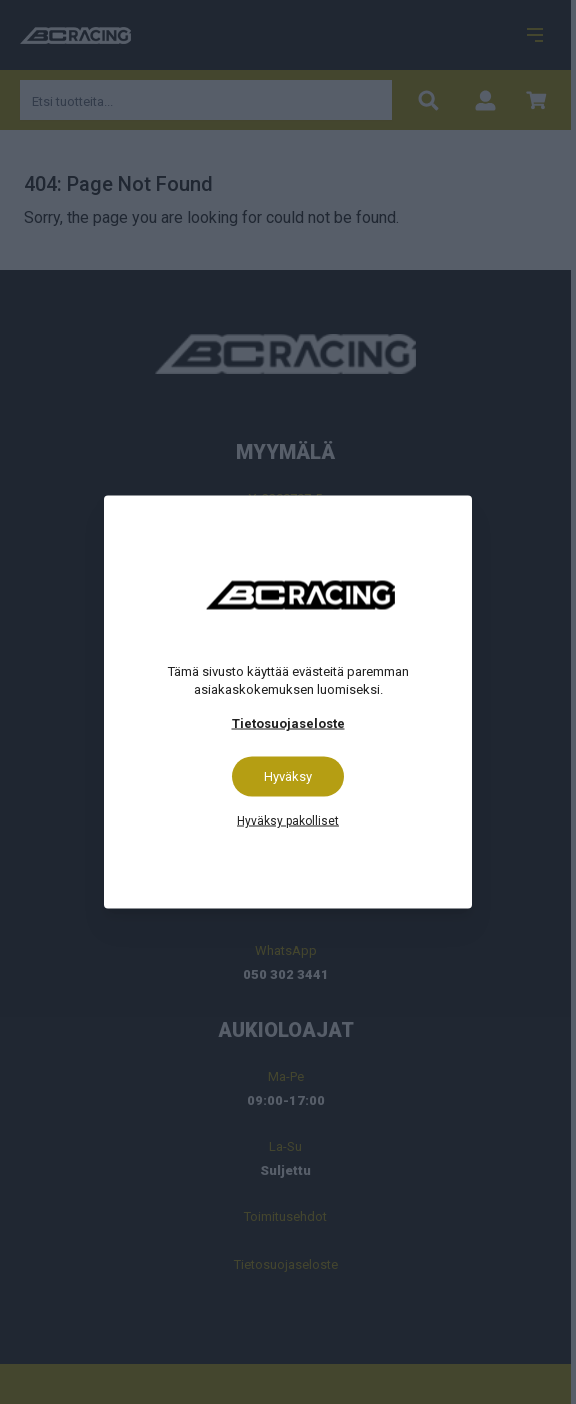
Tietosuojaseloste (288, 723)
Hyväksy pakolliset (288, 821)
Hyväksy (288, 776)
